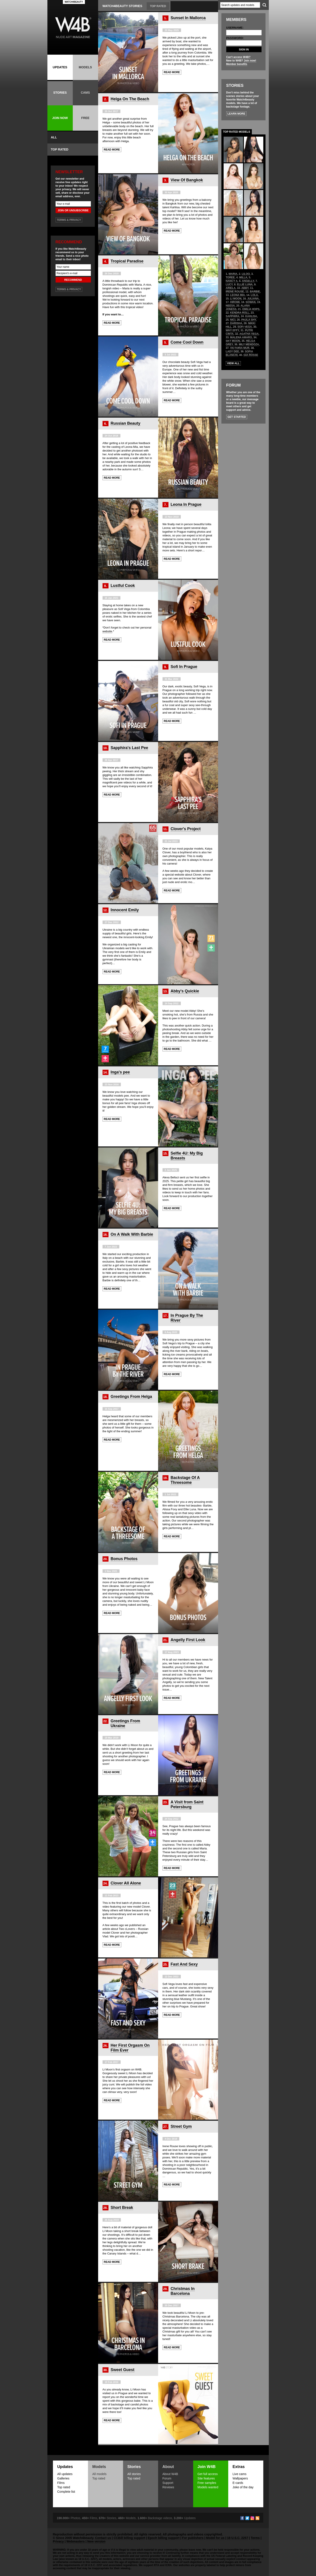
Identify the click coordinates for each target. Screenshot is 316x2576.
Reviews (168, 2487)
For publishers (193, 2538)
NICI (233, 319)
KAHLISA (251, 316)
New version (96, 2541)
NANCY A (232, 281)
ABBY (245, 288)
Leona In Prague (186, 504)
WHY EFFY (232, 330)
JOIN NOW (60, 118)
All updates (65, 2474)
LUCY (229, 284)
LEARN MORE (236, 113)
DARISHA (236, 323)
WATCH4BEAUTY (74, 2)
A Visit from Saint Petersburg (187, 1804)
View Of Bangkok (187, 180)
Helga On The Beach (130, 99)
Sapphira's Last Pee (129, 748)
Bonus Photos (124, 1559)
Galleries (63, 2478)
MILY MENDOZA (249, 344)
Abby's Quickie (185, 991)
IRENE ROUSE (235, 291)
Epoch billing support (164, 2538)
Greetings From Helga (131, 1396)
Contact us (103, 2538)
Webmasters (75, 2541)
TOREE (230, 277)
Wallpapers (240, 2478)
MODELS (85, 67)
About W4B (170, 2474)
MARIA (233, 273)
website (107, 631)
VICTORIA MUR (239, 348)
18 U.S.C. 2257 (237, 2538)
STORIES (60, 92)
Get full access (208, 2474)
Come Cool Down (187, 342)
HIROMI (235, 302)
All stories (134, 2474)
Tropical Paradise (127, 261)
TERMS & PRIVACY (69, 219)
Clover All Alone (126, 1883)
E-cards (238, 2483)
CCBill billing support (129, 2538)
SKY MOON (233, 340)
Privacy (58, 2541)
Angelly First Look (188, 1640)
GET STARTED (237, 416)
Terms (255, 2538)
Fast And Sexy (184, 1964)
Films (61, 2483)
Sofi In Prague (184, 666)
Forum (167, 2478)
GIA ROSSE (250, 355)
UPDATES (60, 67)
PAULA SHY (248, 319)
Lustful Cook (123, 585)
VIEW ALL (233, 363)
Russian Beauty (125, 423)
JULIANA (253, 298)
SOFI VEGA (244, 326)
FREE (85, 118)
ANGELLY (248, 281)
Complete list (66, 2491)
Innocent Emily (125, 910)
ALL (54, 137)
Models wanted (208, 2487)
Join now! (250, 60)
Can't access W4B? (238, 57)
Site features (206, 2478)
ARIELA (231, 288)
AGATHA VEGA (249, 333)
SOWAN (251, 302)
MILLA (243, 277)
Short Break (122, 2207)
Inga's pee (120, 1072)
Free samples (207, 2483)
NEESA (230, 305)
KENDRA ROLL (239, 312)
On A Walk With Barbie (132, 1234)
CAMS (85, 92)
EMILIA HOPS (251, 309)
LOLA (254, 295)
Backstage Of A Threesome (185, 1480)
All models (99, 2474)
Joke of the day (243, 2487)
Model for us (215, 2538)
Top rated (63, 2487)
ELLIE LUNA (245, 284)
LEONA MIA (237, 295)
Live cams (240, 2474)
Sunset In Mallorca (188, 18)
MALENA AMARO (241, 337)
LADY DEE (232, 351)
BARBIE (255, 291)
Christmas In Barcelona (183, 2291)
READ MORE (172, 72)
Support (168, 2483)
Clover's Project (186, 829)
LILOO (246, 273)
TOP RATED (59, 149)
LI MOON (235, 298)
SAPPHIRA (232, 316)
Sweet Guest (123, 2370)
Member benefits (236, 64)
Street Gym (181, 2126)
